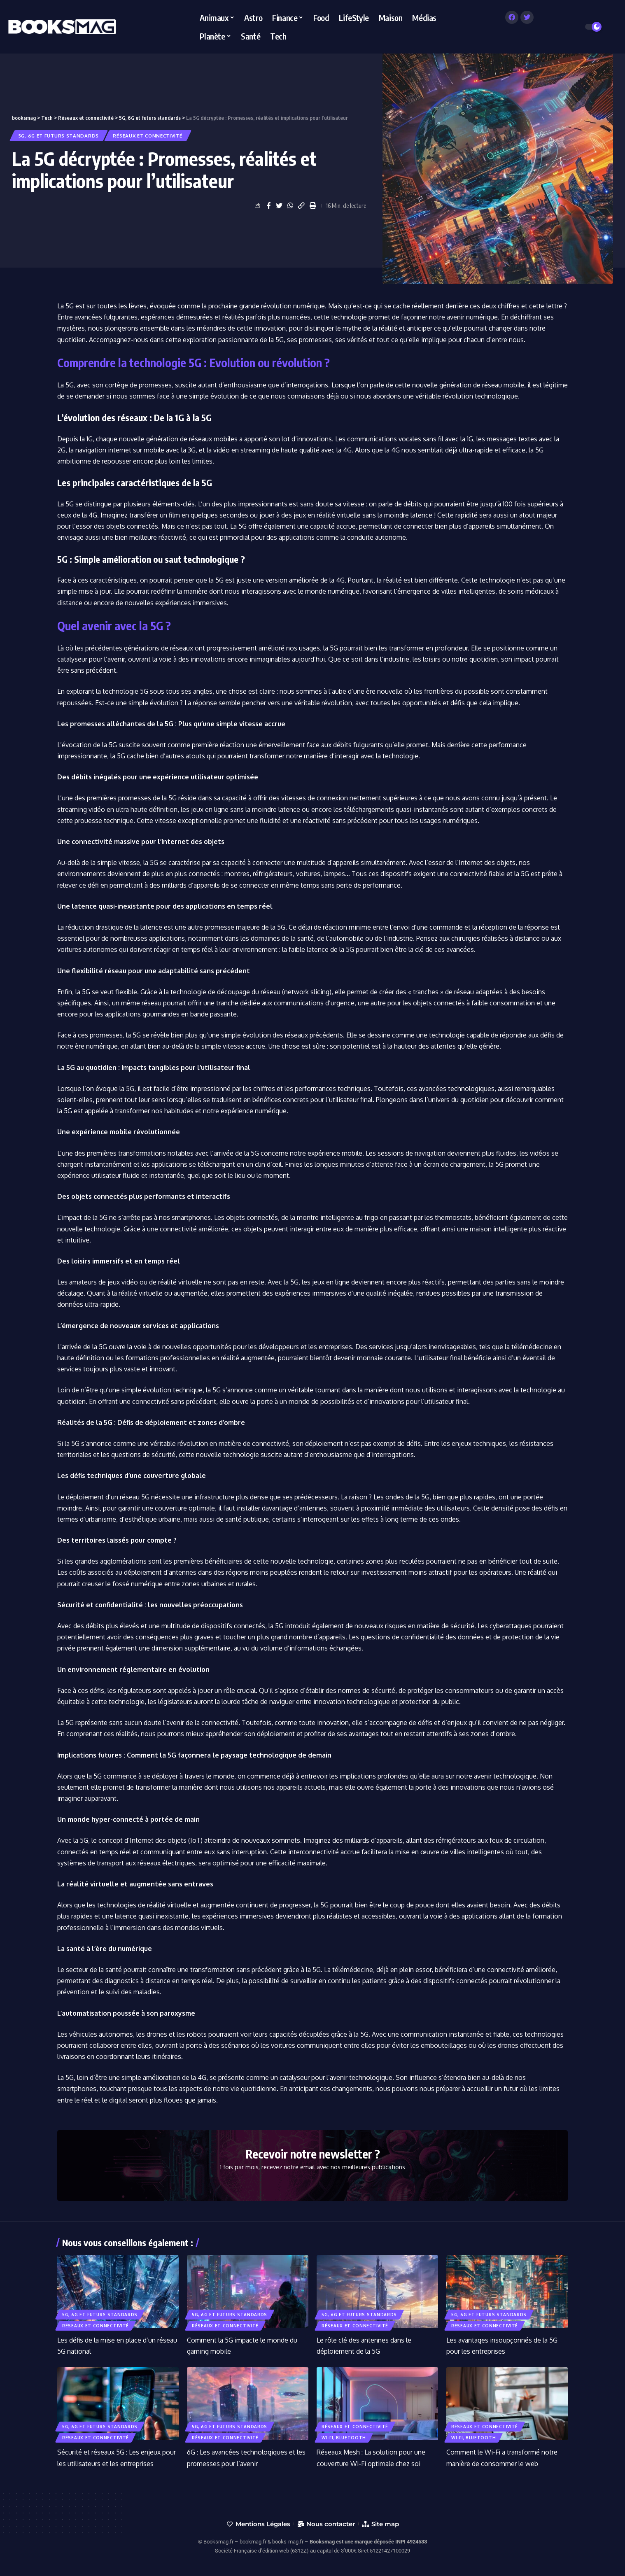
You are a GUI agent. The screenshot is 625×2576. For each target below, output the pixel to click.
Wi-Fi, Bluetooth (344, 2437)
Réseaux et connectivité (148, 136)
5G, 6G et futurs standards (59, 136)
